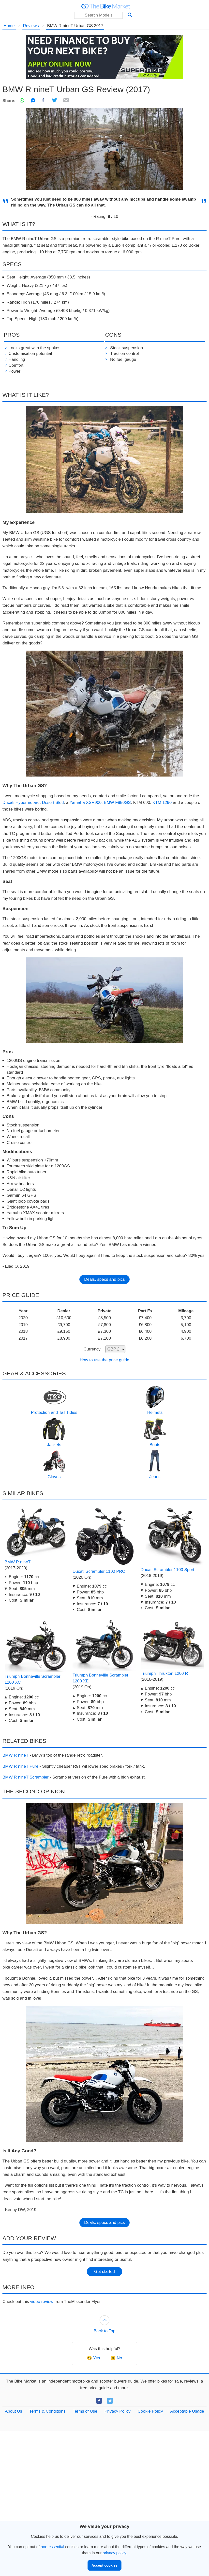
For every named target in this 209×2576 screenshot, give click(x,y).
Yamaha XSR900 (86, 802)
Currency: (93, 1349)
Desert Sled (53, 802)
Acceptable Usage (187, 2411)
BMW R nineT (18, 1562)
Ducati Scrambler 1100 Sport (167, 1569)
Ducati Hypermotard (21, 802)
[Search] (130, 16)
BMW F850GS (117, 802)
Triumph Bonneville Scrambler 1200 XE (100, 1678)
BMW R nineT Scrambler (25, 1777)
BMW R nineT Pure (20, 1766)
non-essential (52, 2547)
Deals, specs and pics (104, 1279)
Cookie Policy (150, 2411)
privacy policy (114, 2553)
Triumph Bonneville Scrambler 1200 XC (32, 1679)
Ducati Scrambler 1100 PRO (99, 1571)
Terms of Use (85, 2411)
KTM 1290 (162, 802)
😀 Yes (93, 2358)
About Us (13, 2411)
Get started (104, 2271)
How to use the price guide (104, 1360)
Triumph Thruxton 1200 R (164, 1673)
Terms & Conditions (47, 2411)
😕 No (116, 2358)
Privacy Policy (117, 2411)
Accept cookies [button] (104, 2565)
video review (41, 2301)
